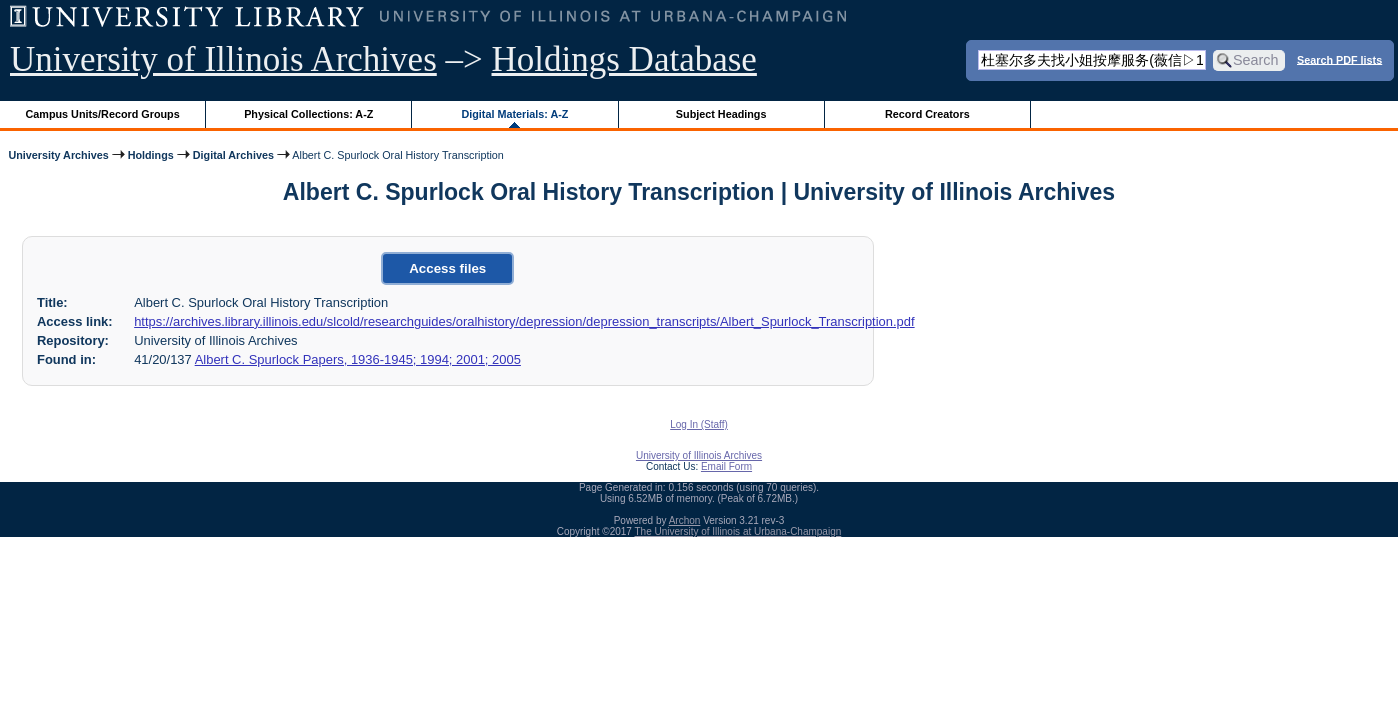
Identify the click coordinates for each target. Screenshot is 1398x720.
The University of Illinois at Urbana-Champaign (738, 531)
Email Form (726, 466)
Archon (685, 520)
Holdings (151, 155)
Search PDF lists (1339, 59)
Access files (447, 268)
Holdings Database (624, 59)
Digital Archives (233, 155)
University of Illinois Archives (223, 59)
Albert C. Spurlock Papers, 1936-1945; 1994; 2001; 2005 (358, 359)
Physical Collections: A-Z (308, 114)
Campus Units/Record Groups (103, 114)
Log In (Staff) (699, 424)
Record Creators (927, 114)
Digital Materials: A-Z (514, 114)
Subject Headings (721, 114)
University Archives (58, 155)
